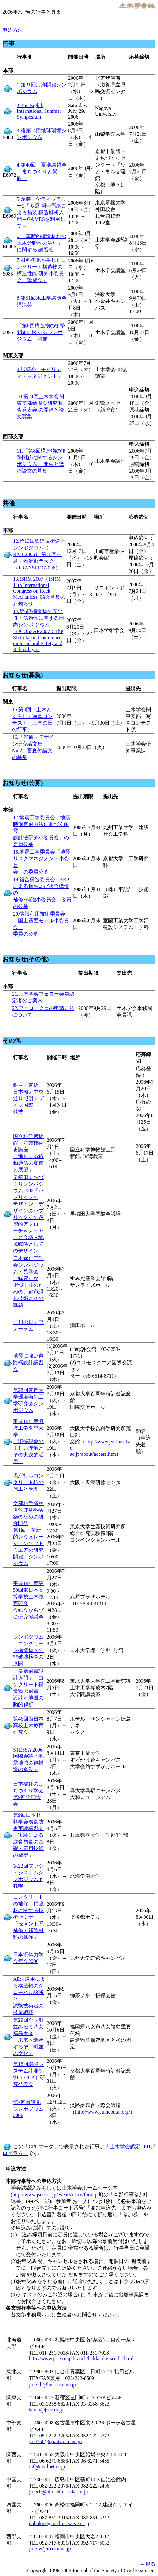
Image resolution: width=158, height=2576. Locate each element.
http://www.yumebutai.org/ (102, 2112)
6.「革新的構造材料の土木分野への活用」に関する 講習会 (41, 243)
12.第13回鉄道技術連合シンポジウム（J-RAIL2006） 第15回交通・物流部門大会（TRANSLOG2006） (39, 554)
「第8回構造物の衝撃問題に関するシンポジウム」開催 (41, 332)
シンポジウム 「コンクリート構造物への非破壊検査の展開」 (28, 1650)
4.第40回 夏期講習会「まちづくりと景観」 (41, 171)
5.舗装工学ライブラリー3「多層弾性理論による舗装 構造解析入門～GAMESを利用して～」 (41, 212)
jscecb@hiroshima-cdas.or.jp (58, 2491)
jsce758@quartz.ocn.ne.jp (55, 2441)
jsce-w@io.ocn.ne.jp (50, 2548)
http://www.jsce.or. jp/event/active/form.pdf (56, 2194)
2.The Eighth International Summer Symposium (39, 111)
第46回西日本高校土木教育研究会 (28, 1725)
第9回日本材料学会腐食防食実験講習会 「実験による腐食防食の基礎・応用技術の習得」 (28, 1835)
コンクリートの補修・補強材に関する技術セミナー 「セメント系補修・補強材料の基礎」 (28, 1917)
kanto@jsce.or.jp (46, 2409)
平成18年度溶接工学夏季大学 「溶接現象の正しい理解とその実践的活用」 (28, 1441)
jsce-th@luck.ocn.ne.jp (52, 2384)
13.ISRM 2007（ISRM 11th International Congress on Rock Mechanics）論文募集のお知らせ (39, 591)
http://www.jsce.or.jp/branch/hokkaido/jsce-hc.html (81, 2358)
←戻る (147, 2564)
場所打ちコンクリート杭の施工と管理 (28, 1482)
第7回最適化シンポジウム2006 (28, 2109)
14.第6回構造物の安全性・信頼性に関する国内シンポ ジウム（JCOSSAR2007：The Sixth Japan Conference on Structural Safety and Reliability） (38, 630)
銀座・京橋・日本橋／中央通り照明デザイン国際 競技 (28, 1098)
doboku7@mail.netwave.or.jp (59, 2523)
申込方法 (13, 30)
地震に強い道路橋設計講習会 (28, 1362)
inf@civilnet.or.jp (47, 2466)
